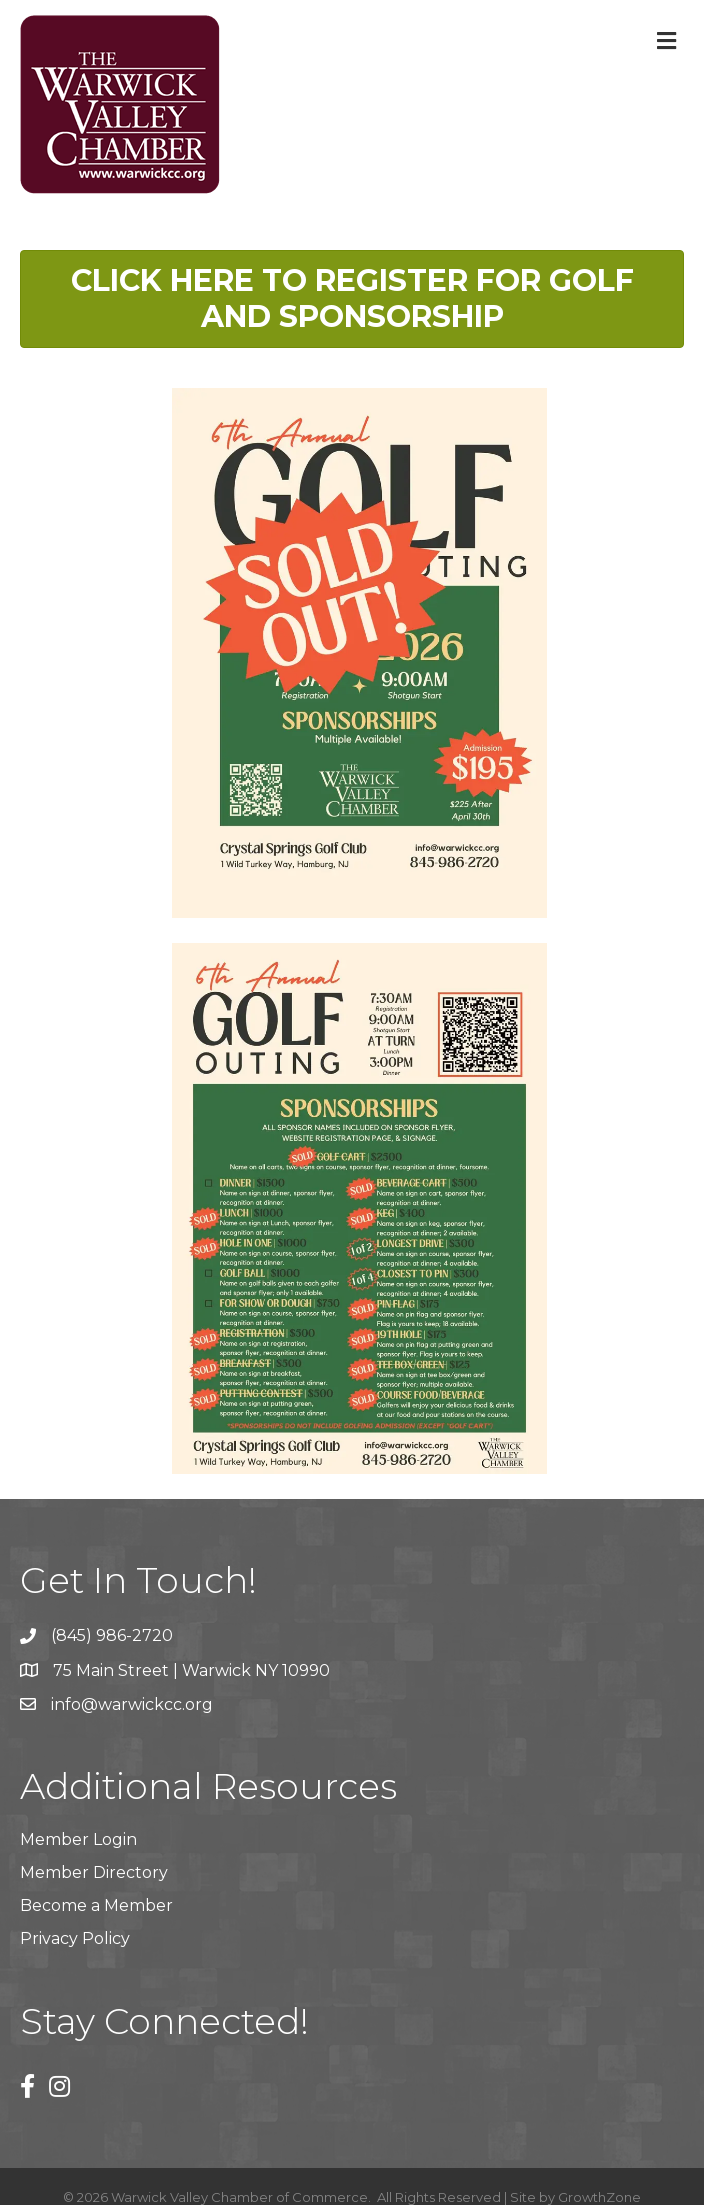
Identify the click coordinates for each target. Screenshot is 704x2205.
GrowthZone (599, 2197)
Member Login (78, 1839)
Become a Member (96, 1905)
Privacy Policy (75, 1938)
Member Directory (94, 1872)
